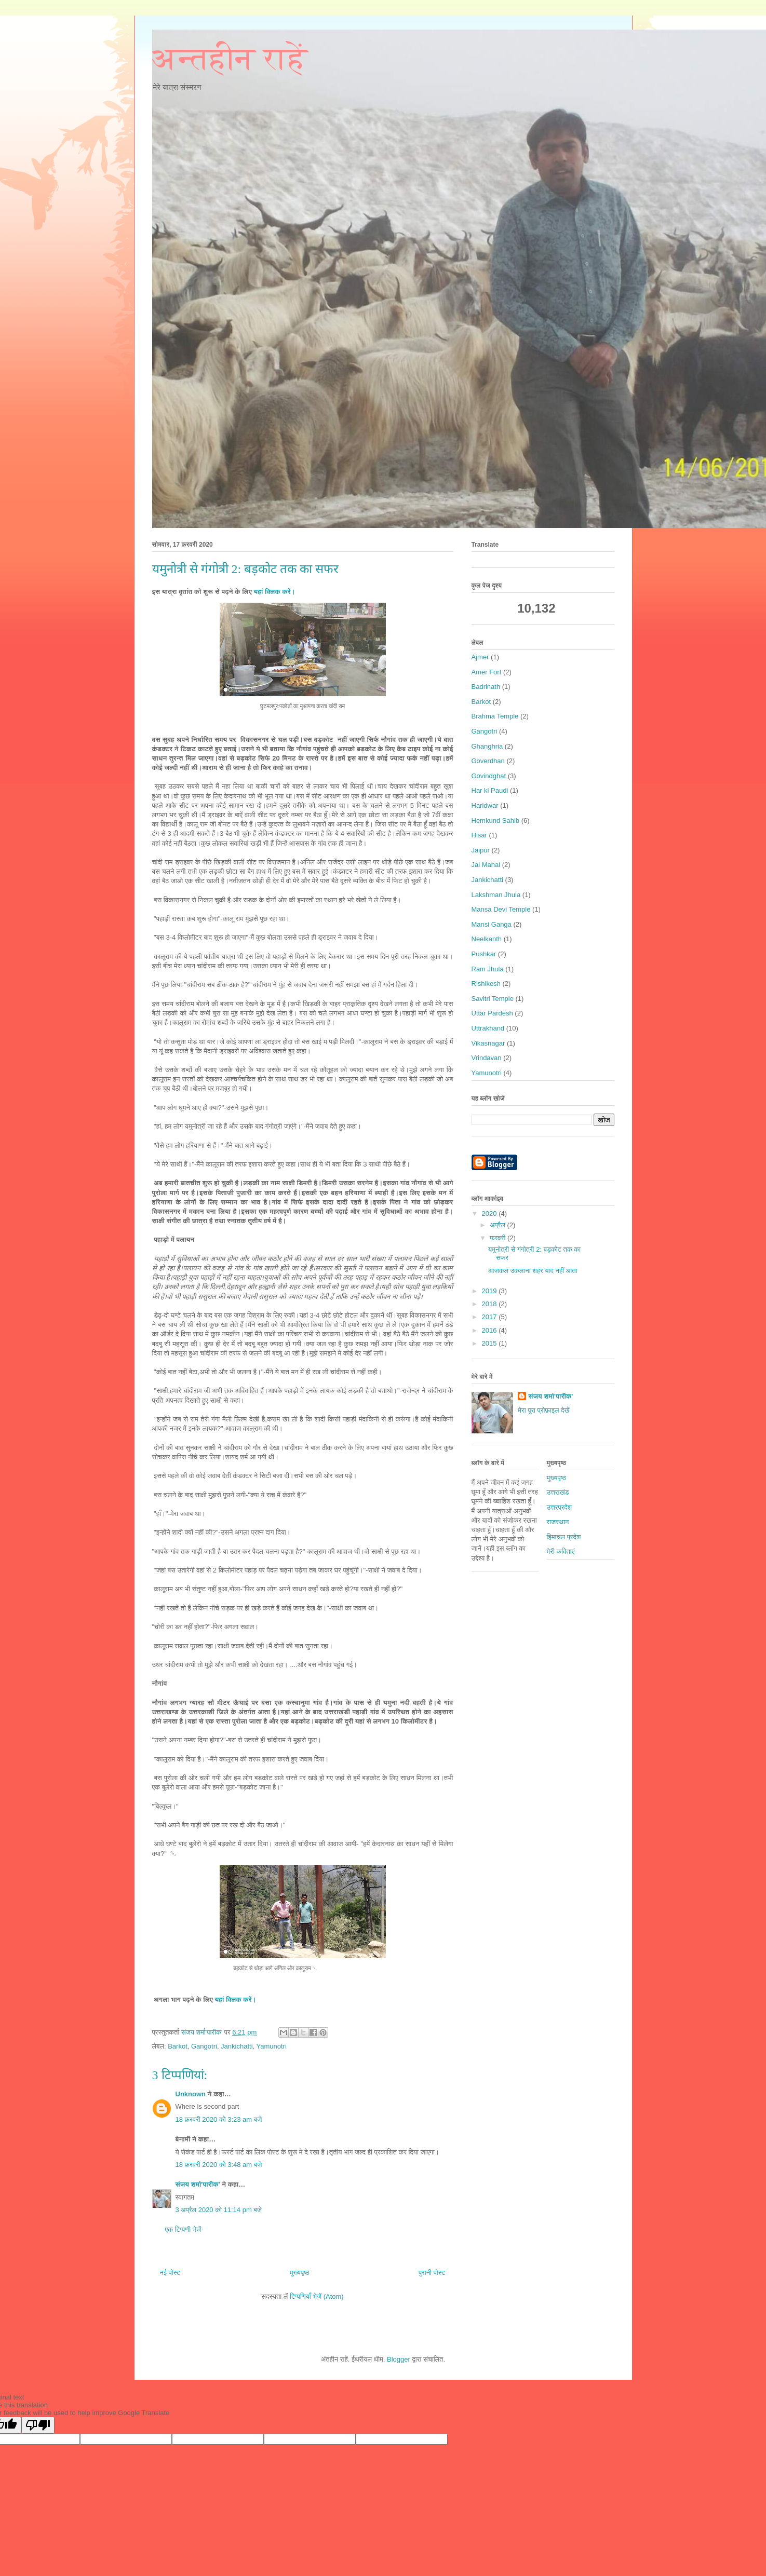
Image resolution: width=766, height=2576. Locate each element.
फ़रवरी (498, 1238)
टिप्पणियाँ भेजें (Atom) (317, 2296)
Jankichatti (236, 2046)
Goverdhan (488, 761)
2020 (490, 1213)
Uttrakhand (488, 1028)
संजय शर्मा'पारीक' (198, 2184)
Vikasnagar (488, 1043)
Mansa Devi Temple (501, 909)
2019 (490, 1291)
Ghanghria (487, 746)
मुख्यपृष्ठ (299, 2272)
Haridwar (485, 805)
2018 (490, 1304)
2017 (490, 1317)
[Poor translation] (38, 2425)
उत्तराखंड (558, 1492)
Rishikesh (486, 983)
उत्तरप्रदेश (559, 1507)
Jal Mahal (486, 865)
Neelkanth (487, 939)
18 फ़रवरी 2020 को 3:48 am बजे (219, 2164)
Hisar (479, 835)
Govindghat (489, 776)
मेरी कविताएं (561, 1551)
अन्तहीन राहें (230, 59)
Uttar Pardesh (492, 1013)
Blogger (398, 2359)
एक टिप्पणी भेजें (183, 2229)
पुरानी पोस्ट (432, 2272)
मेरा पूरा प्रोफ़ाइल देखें (543, 1410)
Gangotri (204, 2046)
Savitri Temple (493, 998)
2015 (490, 1343)
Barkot (177, 2046)
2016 (490, 1330)
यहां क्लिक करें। (274, 591)
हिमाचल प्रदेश (564, 1537)
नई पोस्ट (170, 2272)
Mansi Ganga (492, 924)
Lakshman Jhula (496, 895)
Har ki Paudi (490, 790)
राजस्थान (558, 1522)
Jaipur (481, 850)
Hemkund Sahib (496, 820)
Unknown (191, 2094)
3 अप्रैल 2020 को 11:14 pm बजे (219, 2210)
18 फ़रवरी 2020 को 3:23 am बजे (219, 2119)
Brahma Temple (495, 716)
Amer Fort (487, 672)
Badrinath (486, 686)
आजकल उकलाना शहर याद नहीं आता (532, 1271)
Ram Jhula (488, 969)
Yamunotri (272, 2046)
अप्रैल (498, 1225)
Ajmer (480, 657)
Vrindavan (487, 1058)
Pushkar (484, 954)
